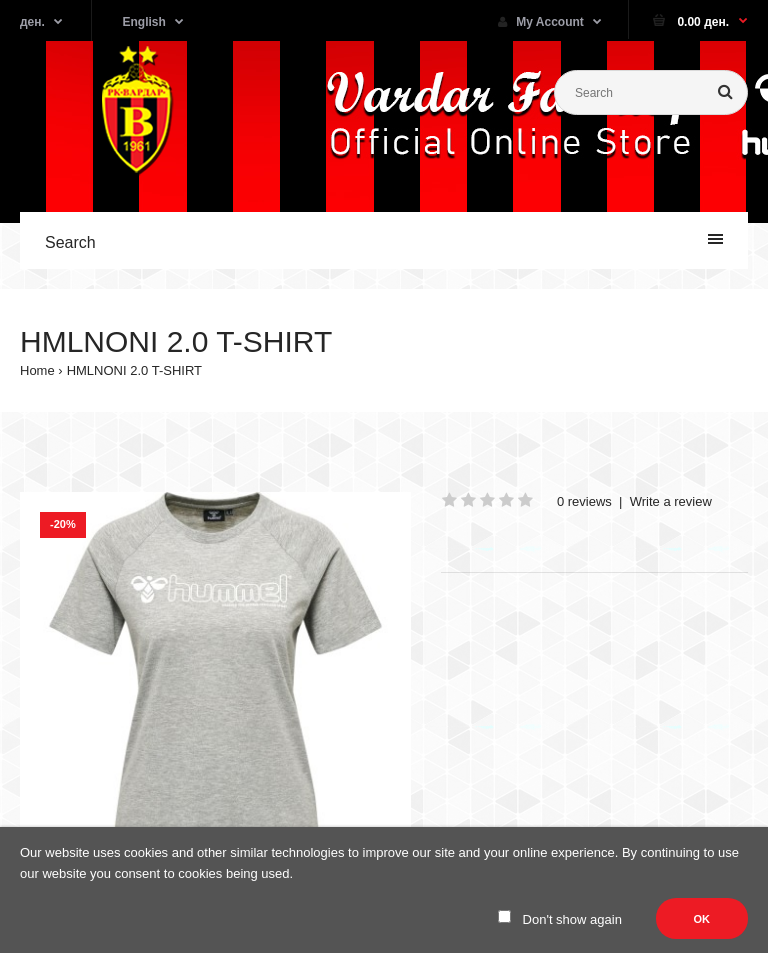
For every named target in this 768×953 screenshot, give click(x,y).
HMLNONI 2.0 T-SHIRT (134, 370)
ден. (32, 22)
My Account (541, 22)
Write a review (671, 501)
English (144, 22)
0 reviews (584, 501)
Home (37, 370)
